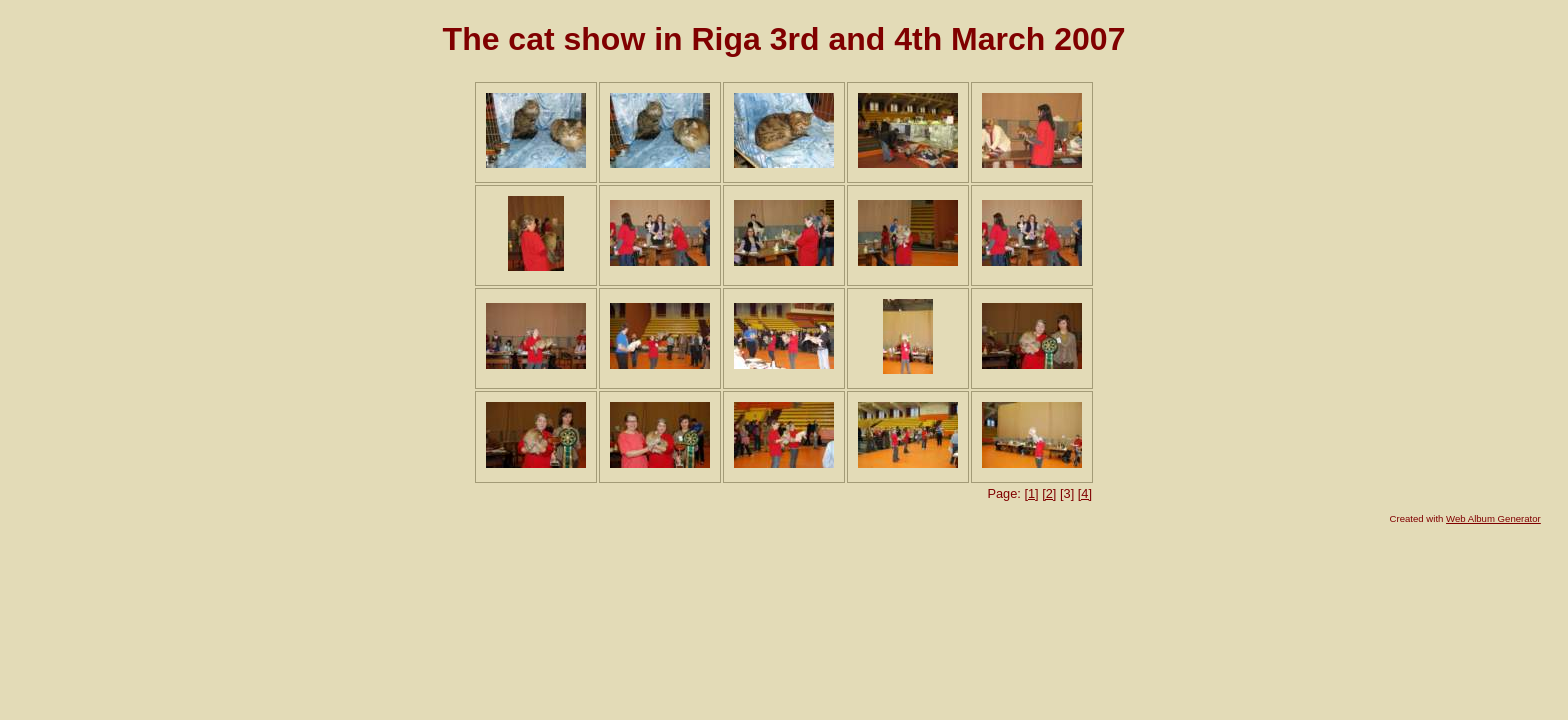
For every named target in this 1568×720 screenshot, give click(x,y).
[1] (1031, 493)
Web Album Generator (1493, 518)
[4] (1085, 493)
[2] (1049, 493)
